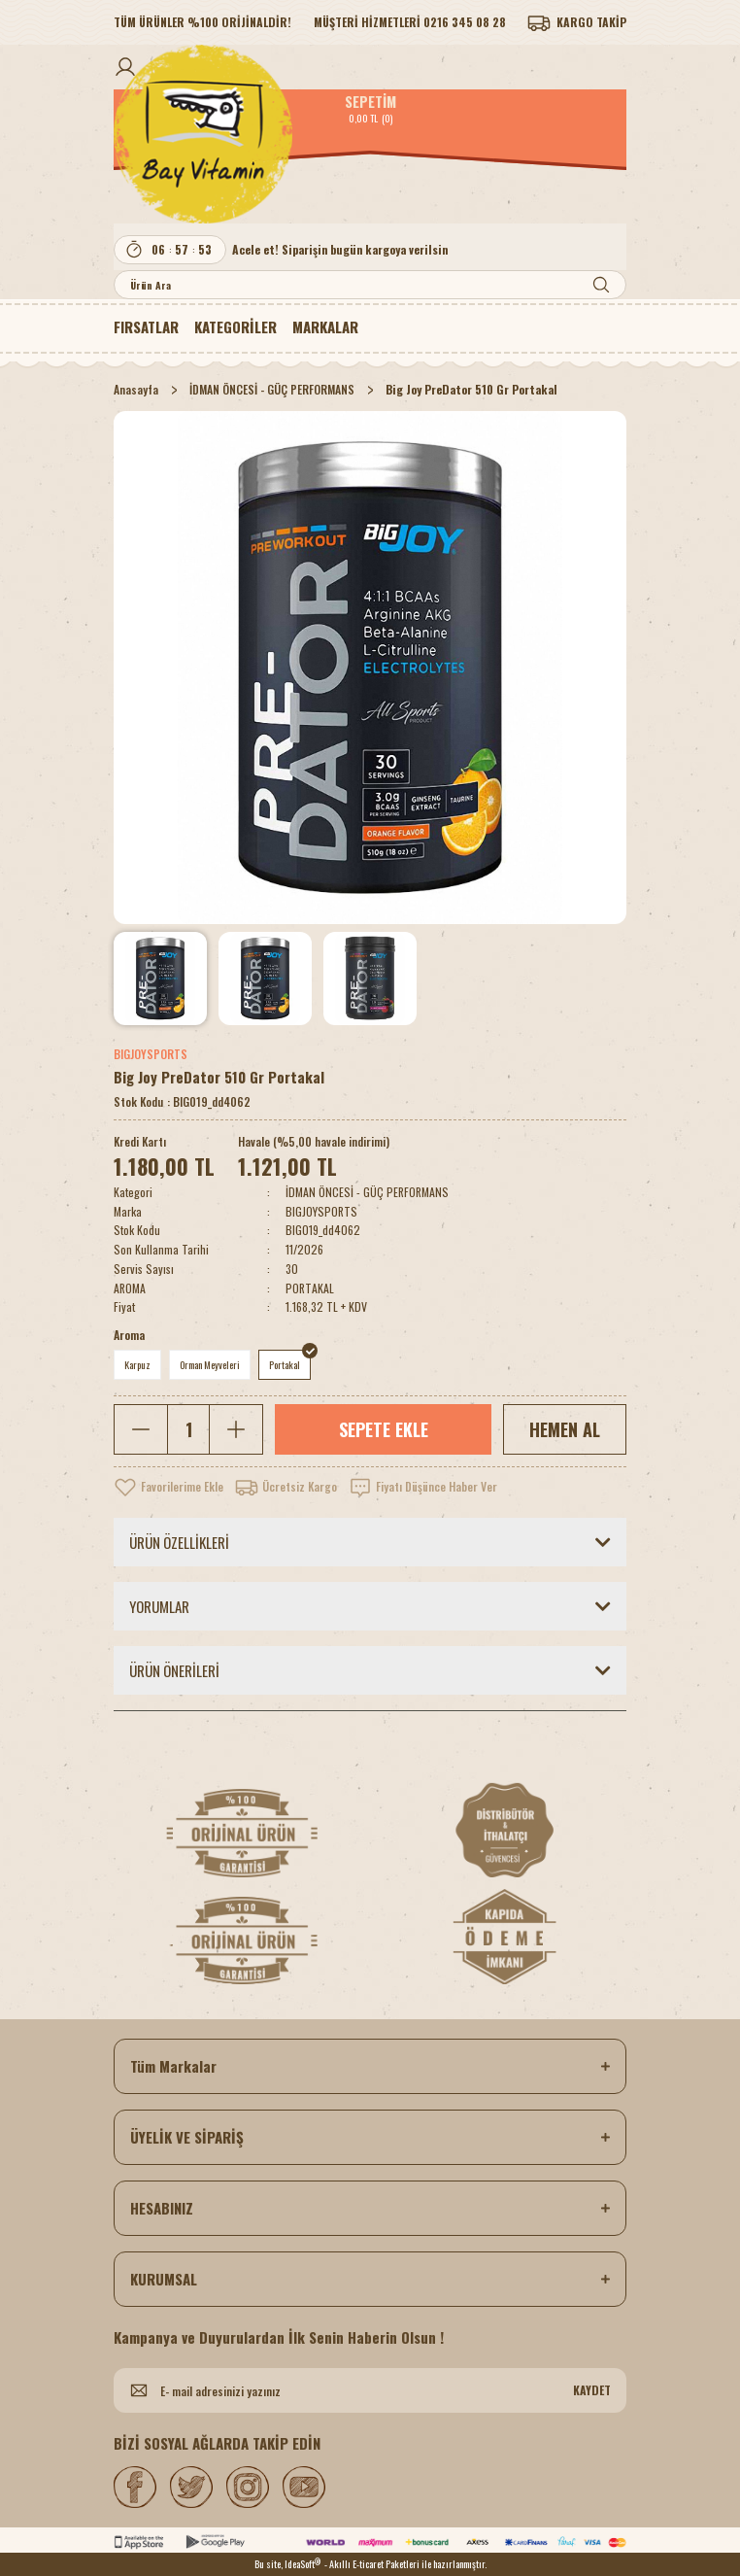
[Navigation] (235, 326)
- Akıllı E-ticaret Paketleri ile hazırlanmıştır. (405, 2564)
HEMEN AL (564, 1429)
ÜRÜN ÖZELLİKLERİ (179, 1542)
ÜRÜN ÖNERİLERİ (174, 1670)
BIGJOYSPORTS (150, 1054)
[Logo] (370, 134)
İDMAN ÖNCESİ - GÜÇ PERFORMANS (367, 1192)
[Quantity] (188, 1429)
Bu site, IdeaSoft (287, 2564)
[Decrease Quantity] (141, 1429)
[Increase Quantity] (235, 1429)
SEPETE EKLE (383, 1429)
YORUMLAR (159, 1606)
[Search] (370, 284)
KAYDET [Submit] (592, 2390)
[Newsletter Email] (370, 2390)
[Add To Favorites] (168, 1486)
